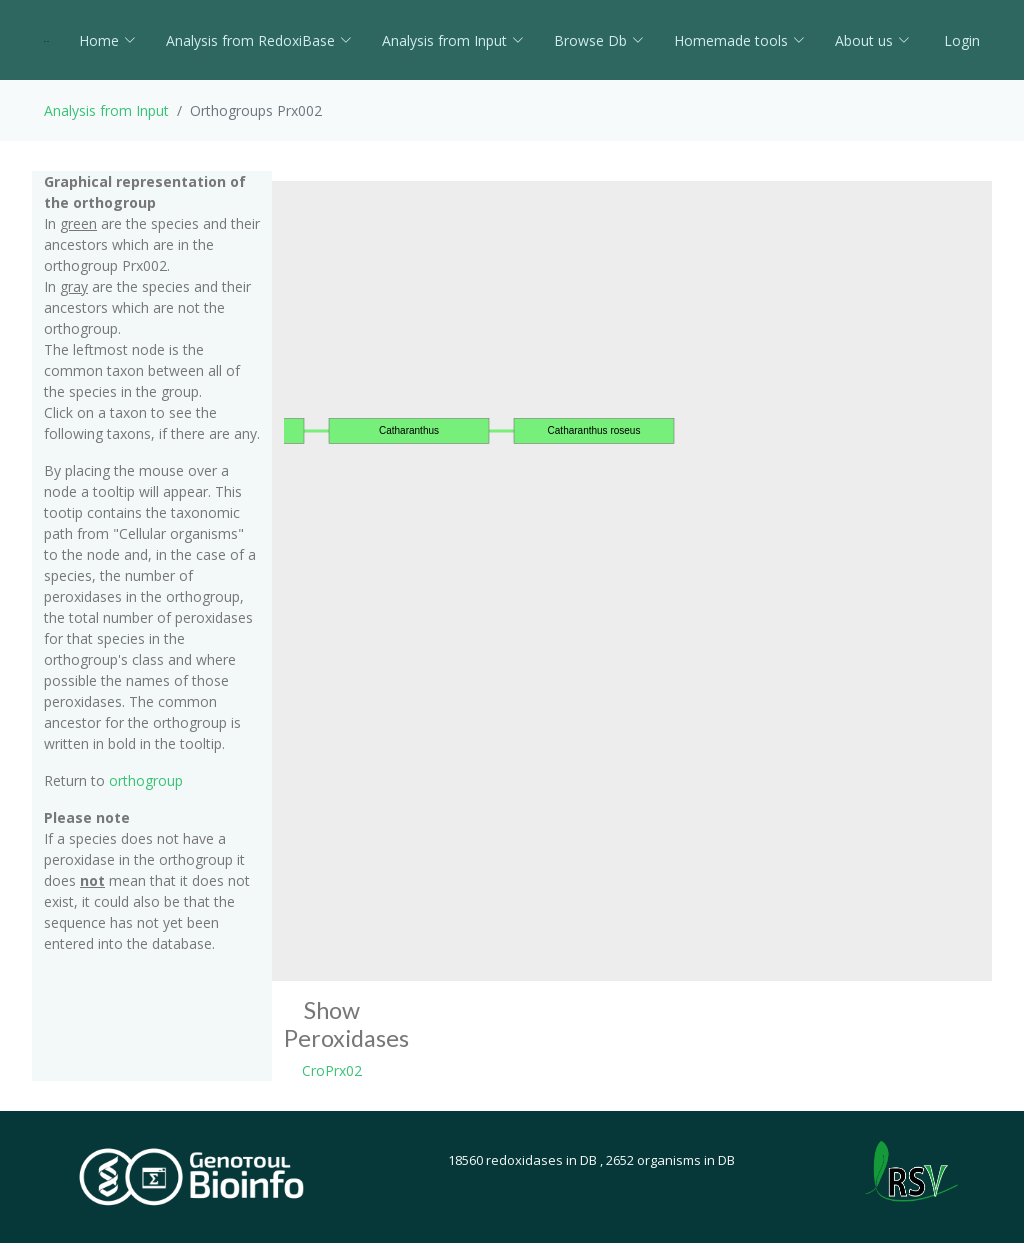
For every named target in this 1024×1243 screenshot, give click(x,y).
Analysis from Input (453, 40)
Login (960, 40)
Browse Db (599, 40)
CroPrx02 (332, 1070)
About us (872, 40)
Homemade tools (739, 40)
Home (107, 40)
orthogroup (146, 780)
